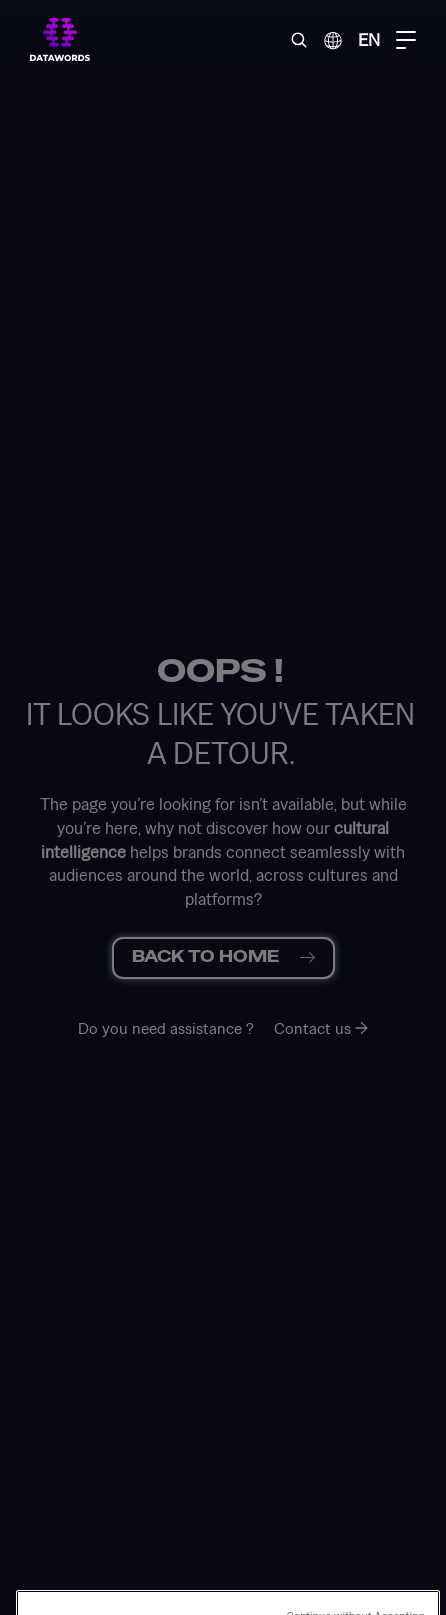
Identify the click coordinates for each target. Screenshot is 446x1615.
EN (369, 39)
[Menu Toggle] (406, 40)
